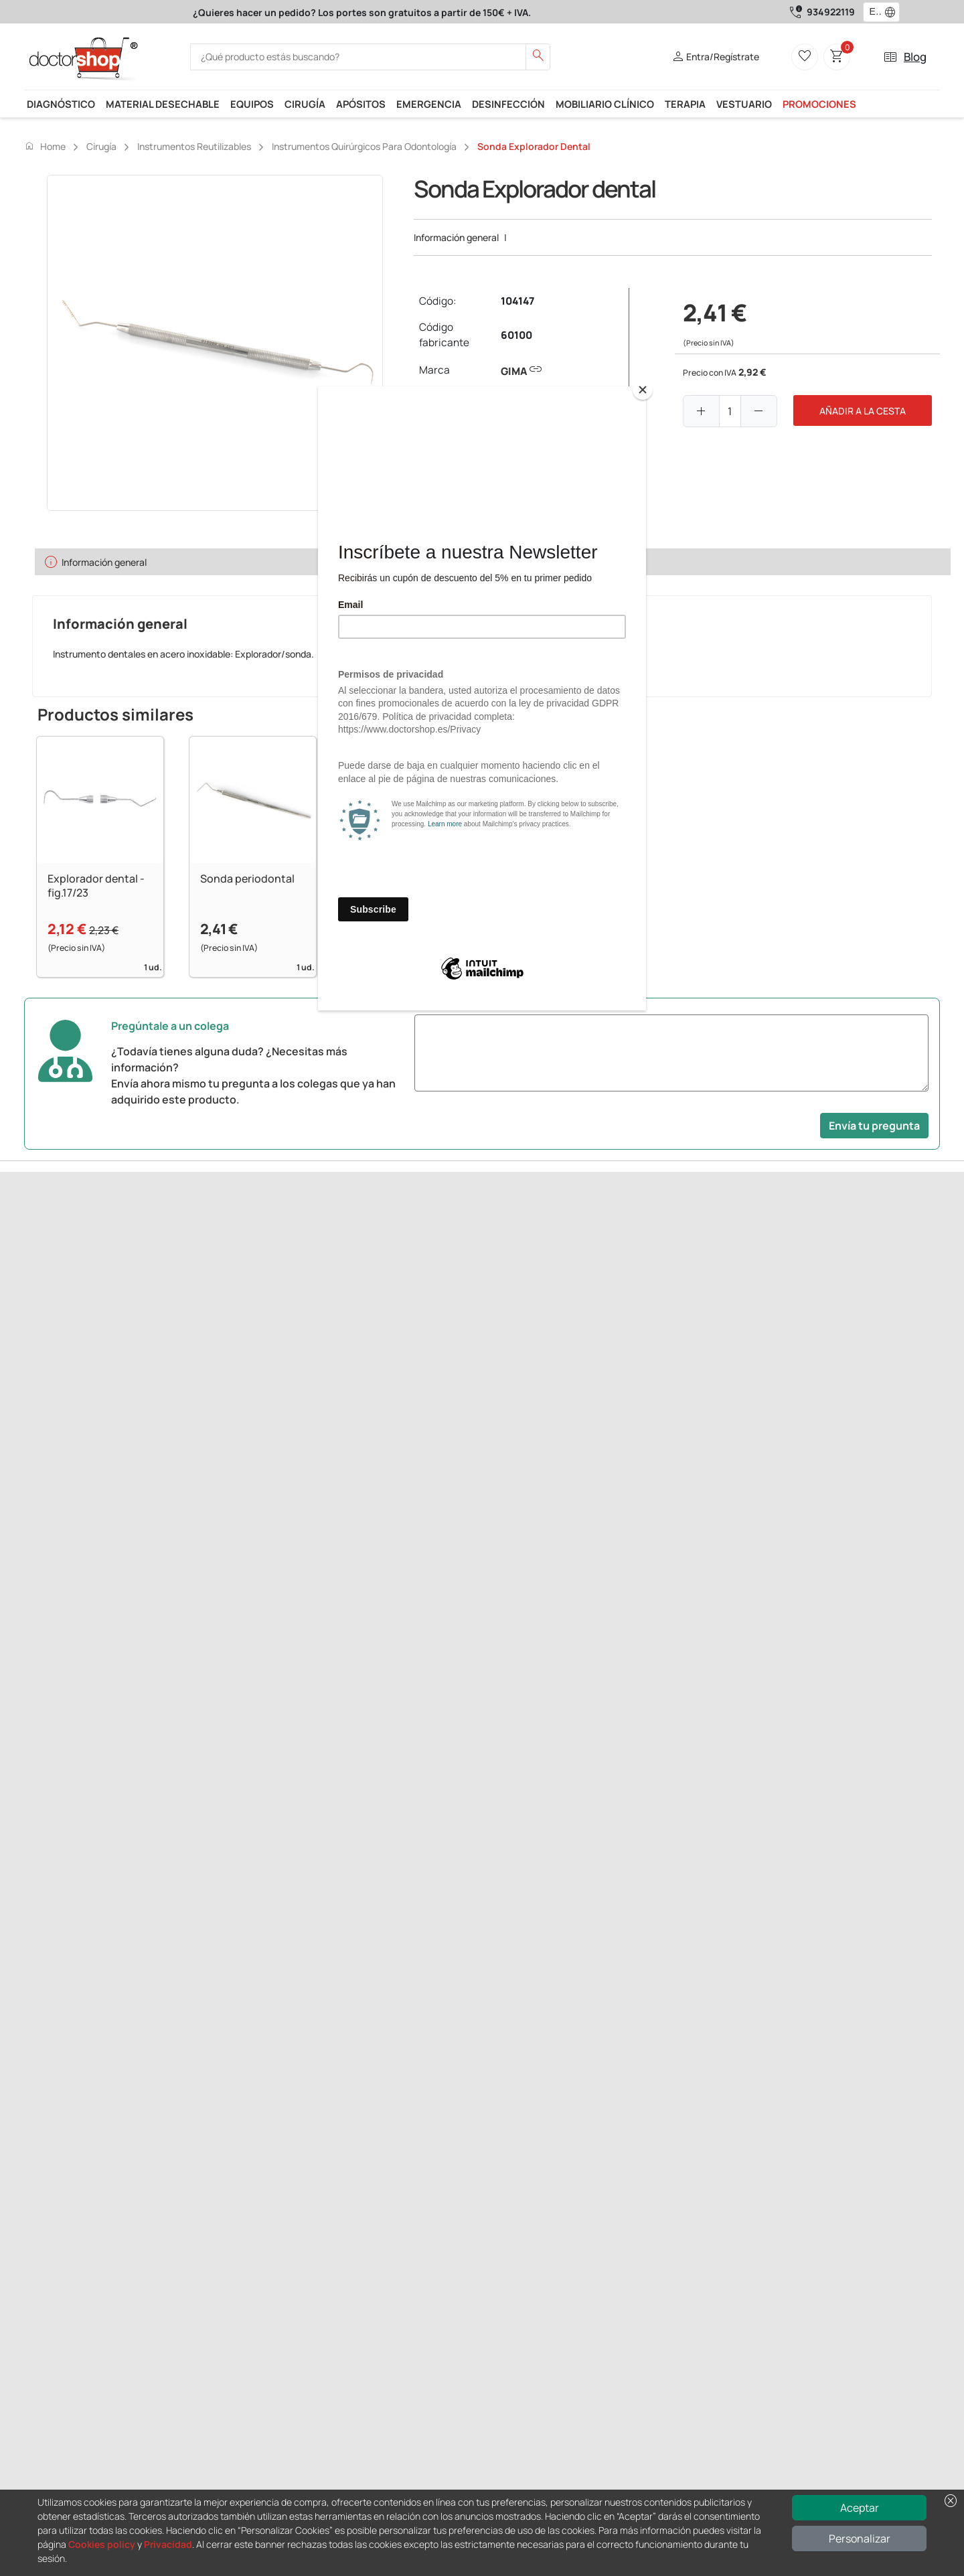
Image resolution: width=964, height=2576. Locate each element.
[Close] (643, 390)
